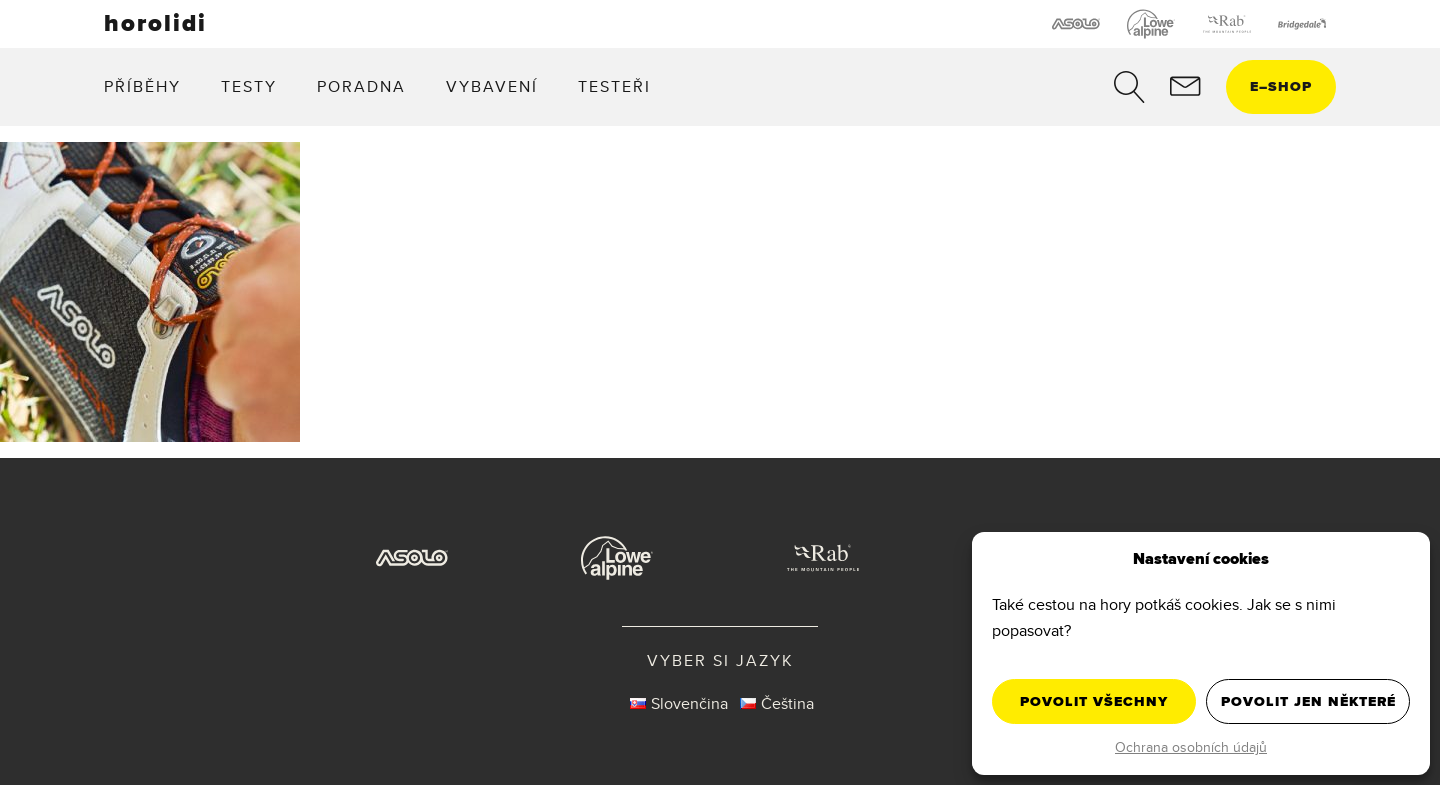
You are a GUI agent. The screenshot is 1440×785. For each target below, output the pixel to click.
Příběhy (142, 86)
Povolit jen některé (1308, 701)
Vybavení (492, 86)
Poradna (361, 86)
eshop (1281, 86)
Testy (249, 86)
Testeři (614, 86)
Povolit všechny (1094, 701)
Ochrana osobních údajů (1191, 747)
